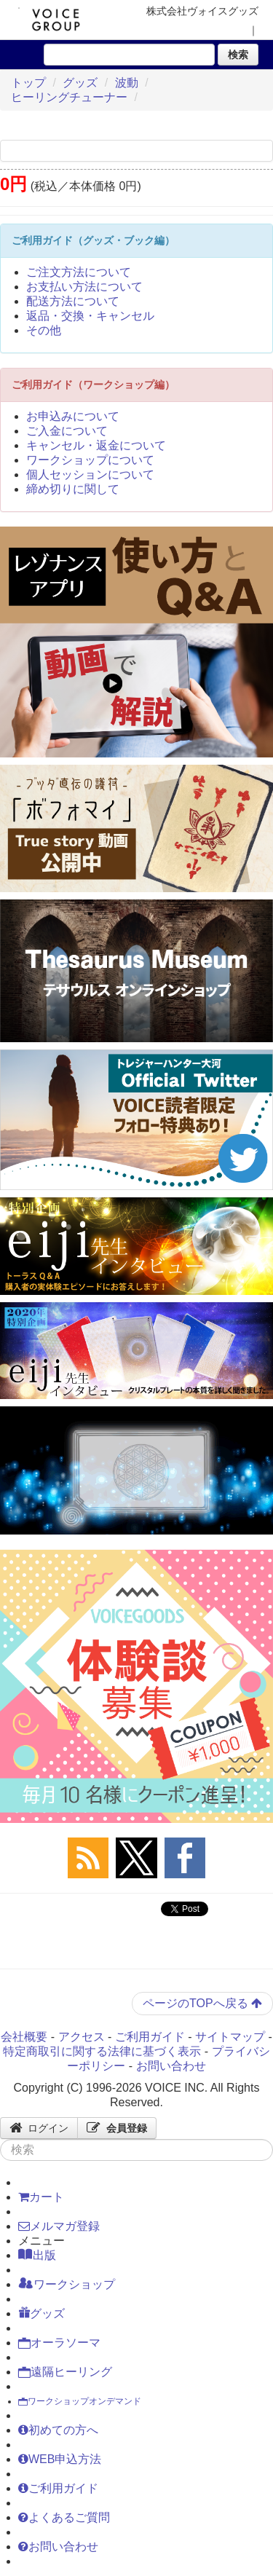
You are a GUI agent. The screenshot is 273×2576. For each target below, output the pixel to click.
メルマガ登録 (59, 2226)
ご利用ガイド (150, 2037)
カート (41, 2197)
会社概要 (24, 2037)
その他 (43, 330)
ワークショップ (66, 2284)
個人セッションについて (90, 474)
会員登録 (117, 2128)
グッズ (80, 82)
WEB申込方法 (59, 2459)
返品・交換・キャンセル (90, 316)
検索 (238, 54)
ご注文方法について (78, 272)
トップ (28, 82)
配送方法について (72, 301)
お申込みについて (72, 416)
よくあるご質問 (64, 2517)
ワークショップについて (90, 460)
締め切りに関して (72, 489)
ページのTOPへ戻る (202, 2003)
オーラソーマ (59, 2342)
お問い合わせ (171, 2066)
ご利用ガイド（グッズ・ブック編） (93, 240)
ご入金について (67, 431)
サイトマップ (230, 2037)
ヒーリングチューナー (69, 97)
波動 (126, 82)
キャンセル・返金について (96, 445)
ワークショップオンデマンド (79, 2401)
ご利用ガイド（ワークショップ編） (93, 384)
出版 (37, 2254)
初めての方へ (58, 2430)
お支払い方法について (84, 286)
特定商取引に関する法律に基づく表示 (102, 2051)
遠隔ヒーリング (65, 2372)
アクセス (81, 2037)
